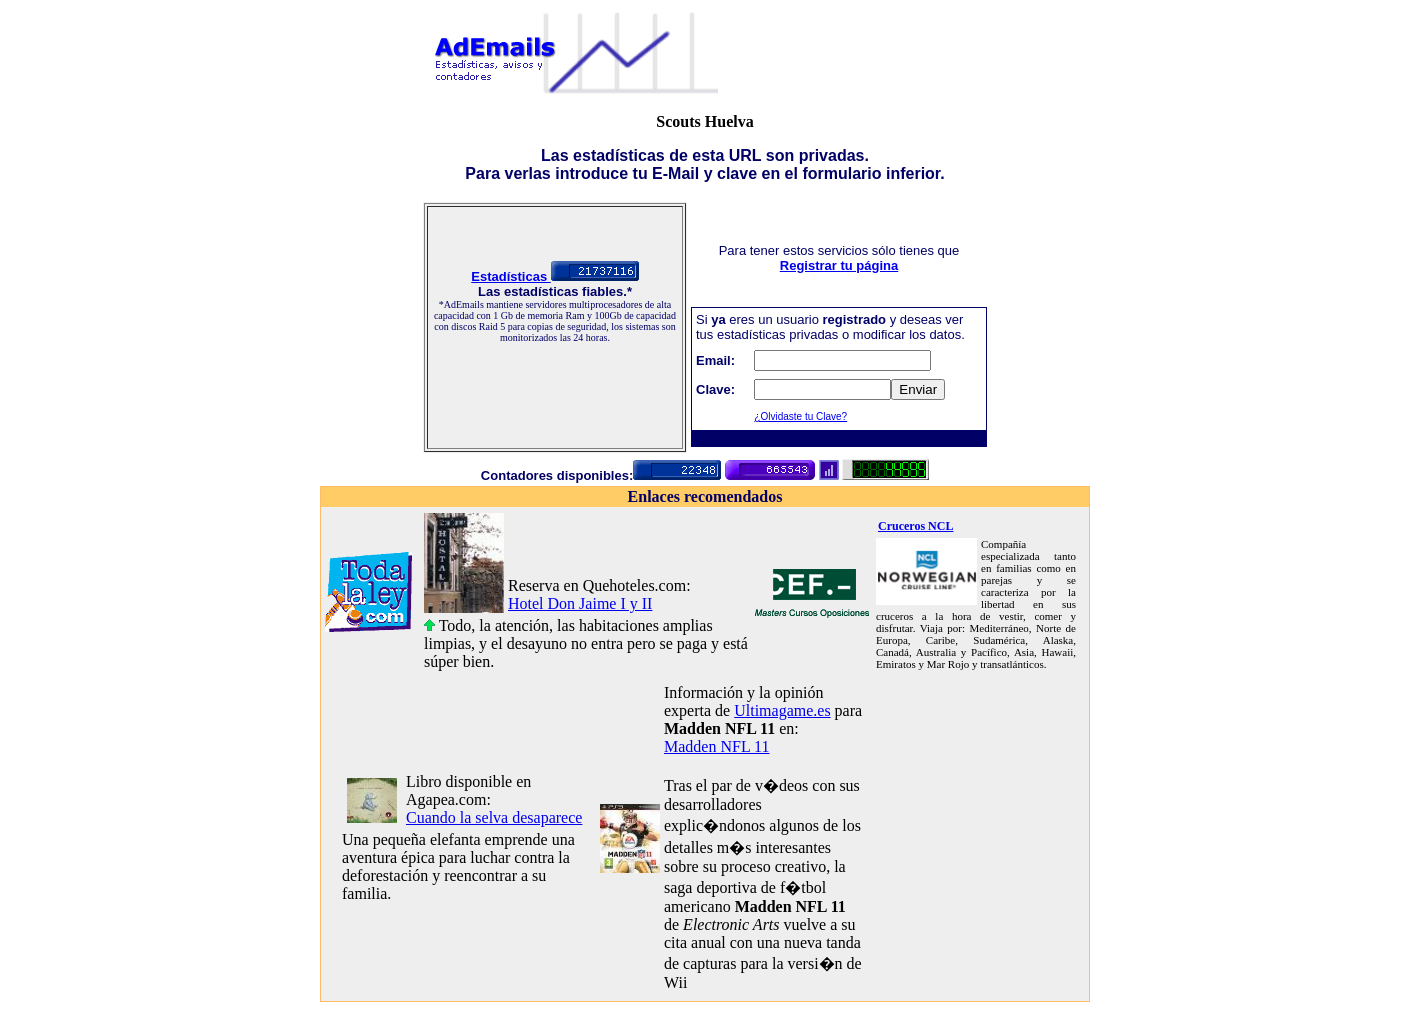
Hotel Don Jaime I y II (580, 603)
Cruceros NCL (915, 526)
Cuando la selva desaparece (494, 817)
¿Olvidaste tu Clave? (800, 416)
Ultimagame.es (782, 710)
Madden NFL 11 (716, 746)
